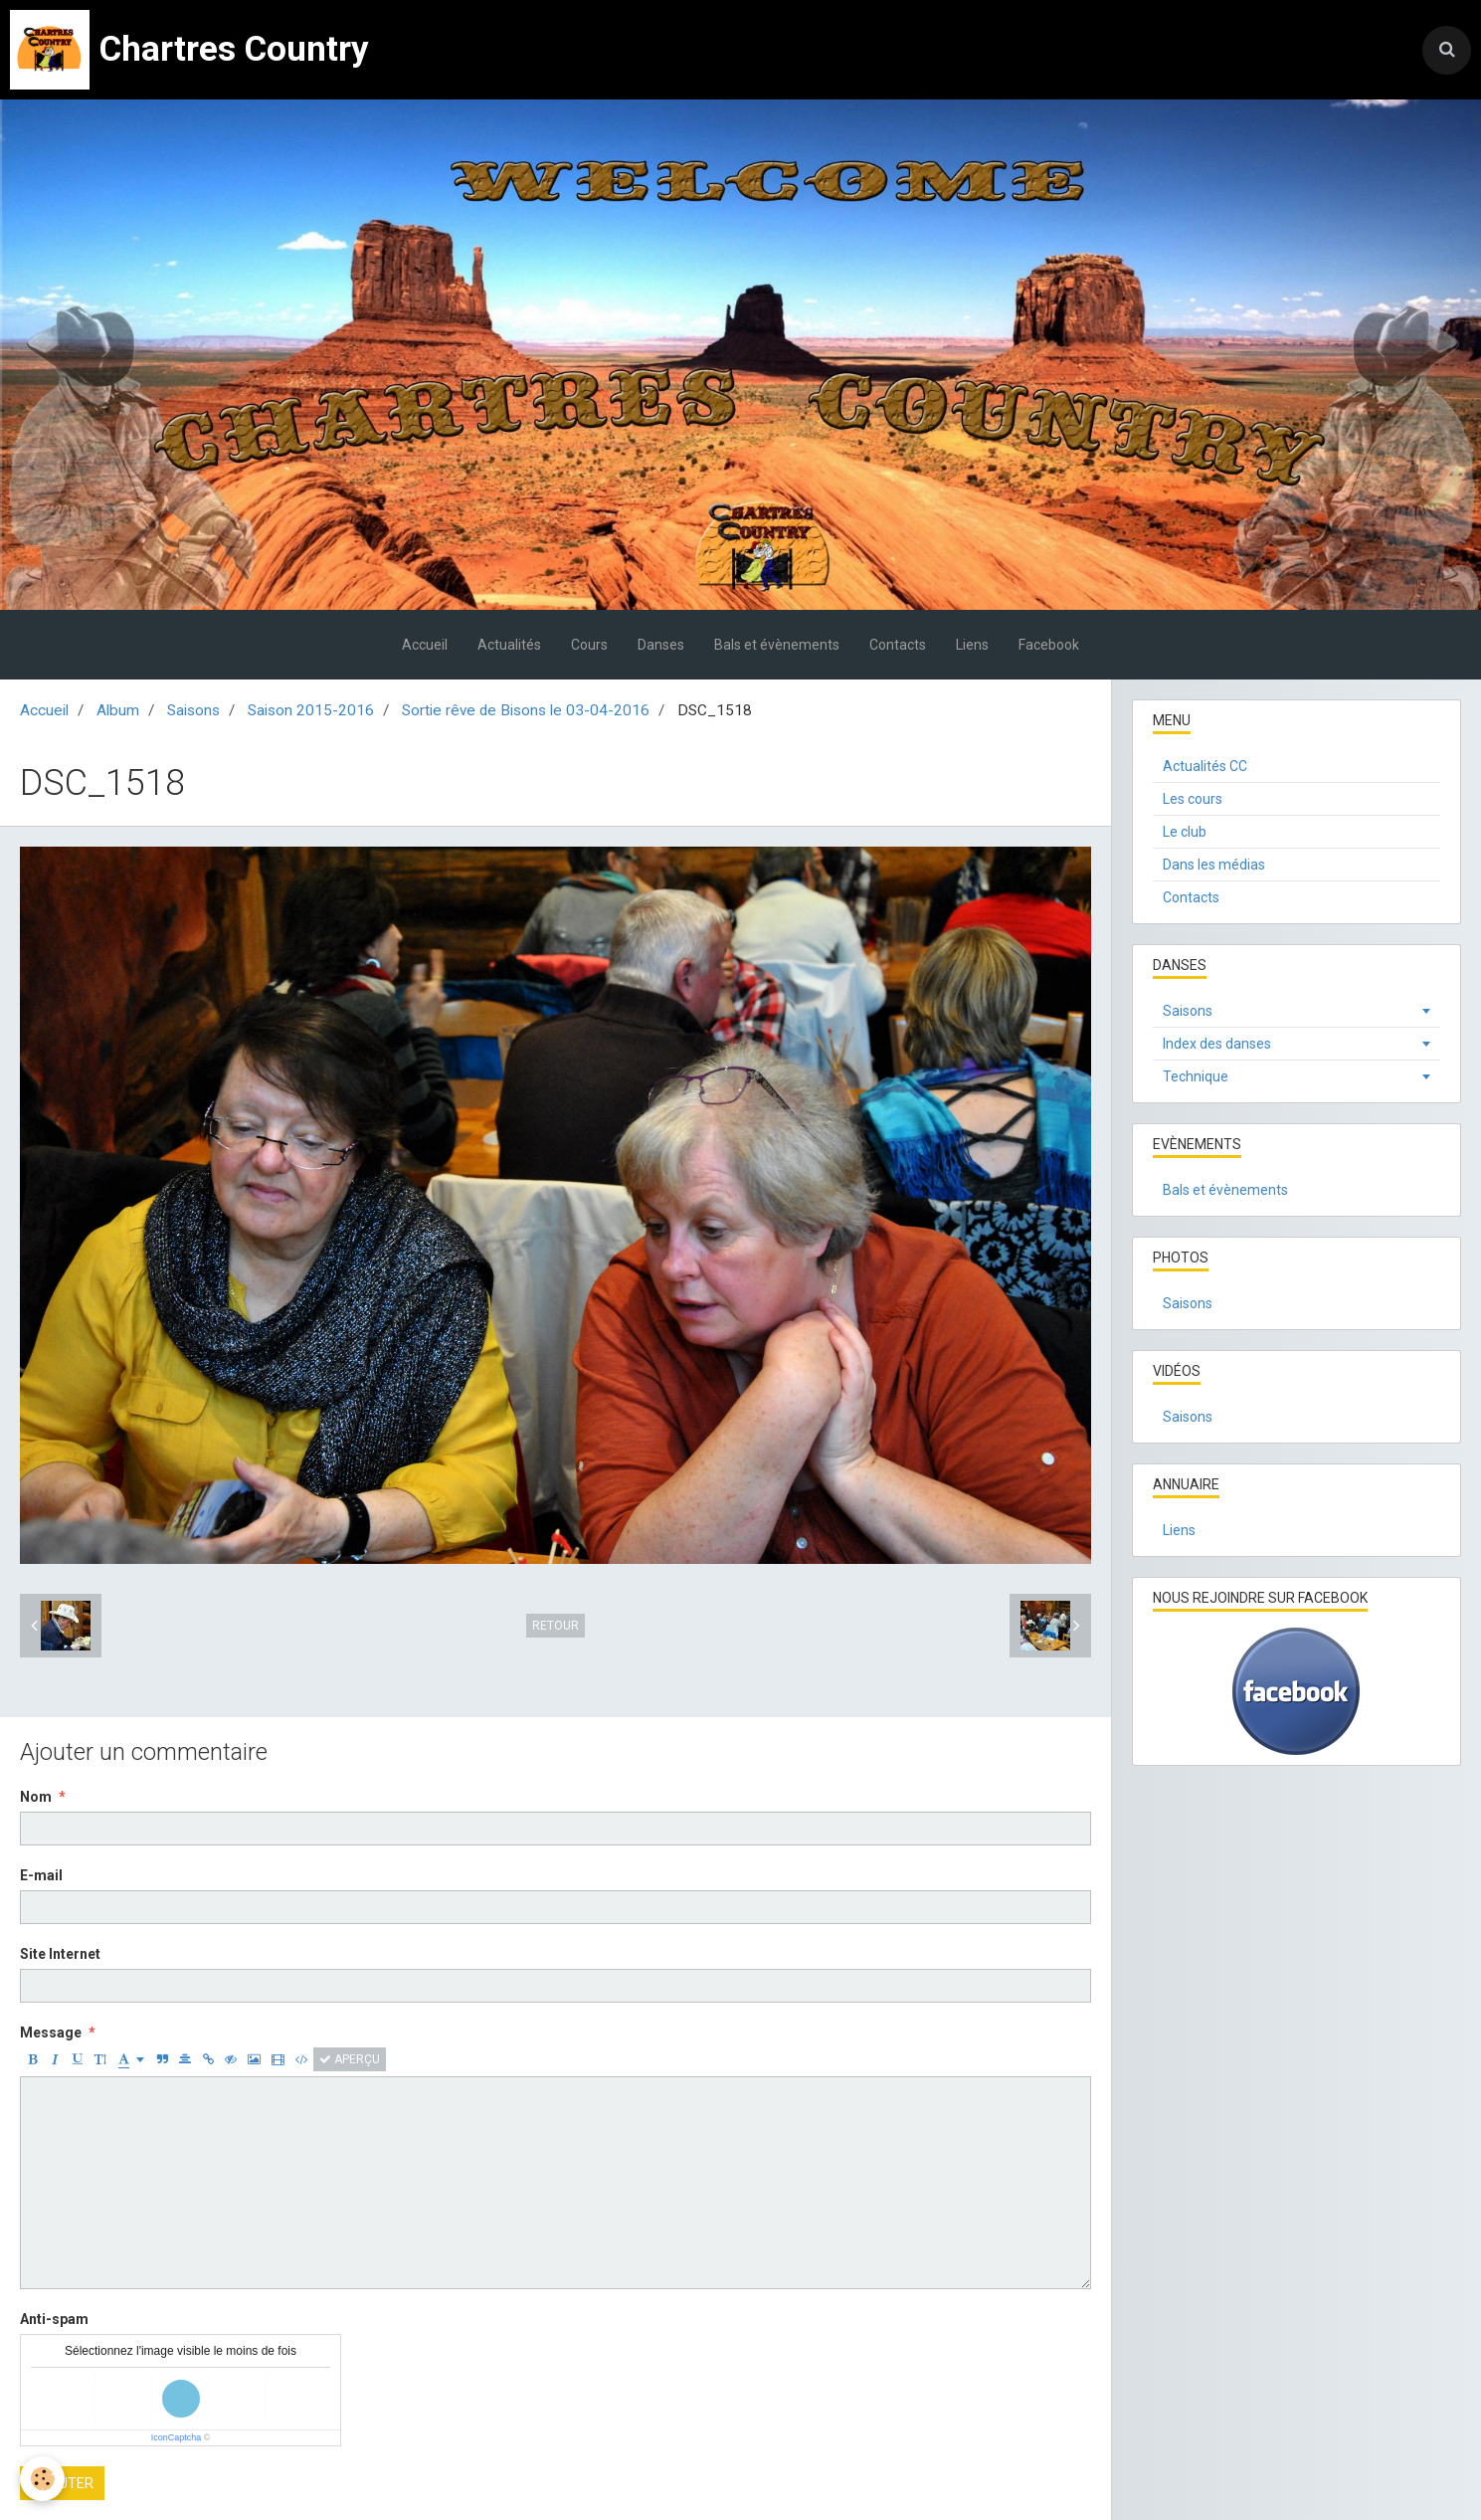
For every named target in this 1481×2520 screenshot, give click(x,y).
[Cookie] (42, 2478)
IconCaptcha (176, 2437)
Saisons (193, 710)
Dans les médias (1214, 864)
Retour (555, 1626)
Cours (589, 645)
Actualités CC (1205, 766)
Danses (661, 645)
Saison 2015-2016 (311, 710)
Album (117, 710)
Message (51, 2032)
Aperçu (349, 2059)
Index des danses (1217, 1044)
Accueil (425, 645)
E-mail (41, 1875)
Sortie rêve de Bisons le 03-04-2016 (525, 710)
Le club (1184, 832)
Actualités (509, 645)
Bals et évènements (776, 645)
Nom (36, 1797)
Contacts (897, 645)
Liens (972, 645)
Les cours (1192, 799)
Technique (1195, 1076)
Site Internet (60, 1954)
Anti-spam (54, 2319)
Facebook (1048, 645)
